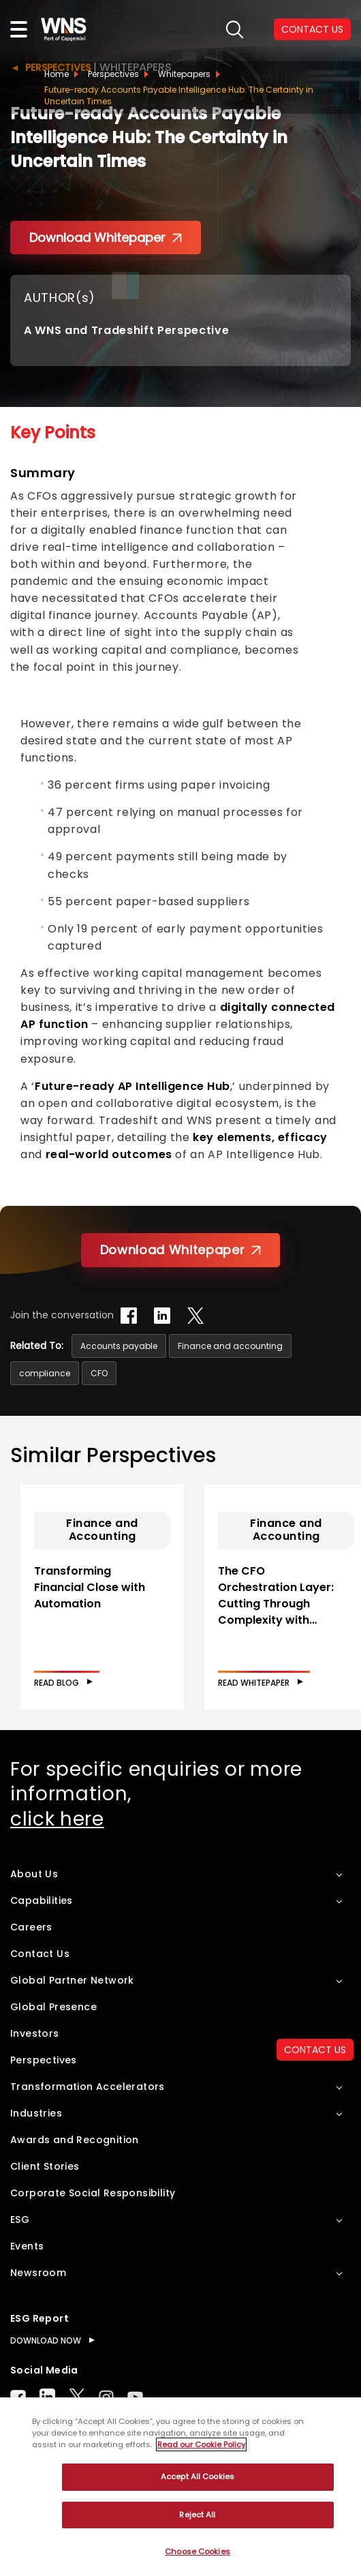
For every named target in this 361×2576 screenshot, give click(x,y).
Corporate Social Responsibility (92, 2193)
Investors (34, 2033)
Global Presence (53, 2007)
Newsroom (38, 2272)
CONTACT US (312, 29)
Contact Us (39, 1953)
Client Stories (45, 2166)
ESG (19, 2219)
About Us (34, 1874)
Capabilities (41, 1900)
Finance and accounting (230, 1346)
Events (27, 2246)
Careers (31, 1927)
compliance (44, 1373)
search (234, 29)
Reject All (197, 2514)
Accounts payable (118, 1346)
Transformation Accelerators (87, 2086)
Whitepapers (184, 74)
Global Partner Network (72, 1980)
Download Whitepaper (105, 237)
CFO (99, 1373)
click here (57, 1819)
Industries (36, 2113)
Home (56, 74)
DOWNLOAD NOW (45, 2340)
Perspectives (113, 74)
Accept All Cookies (197, 2476)
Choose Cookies (197, 2551)
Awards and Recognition (74, 2140)
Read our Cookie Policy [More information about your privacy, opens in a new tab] (201, 2444)
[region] (180, 2486)
